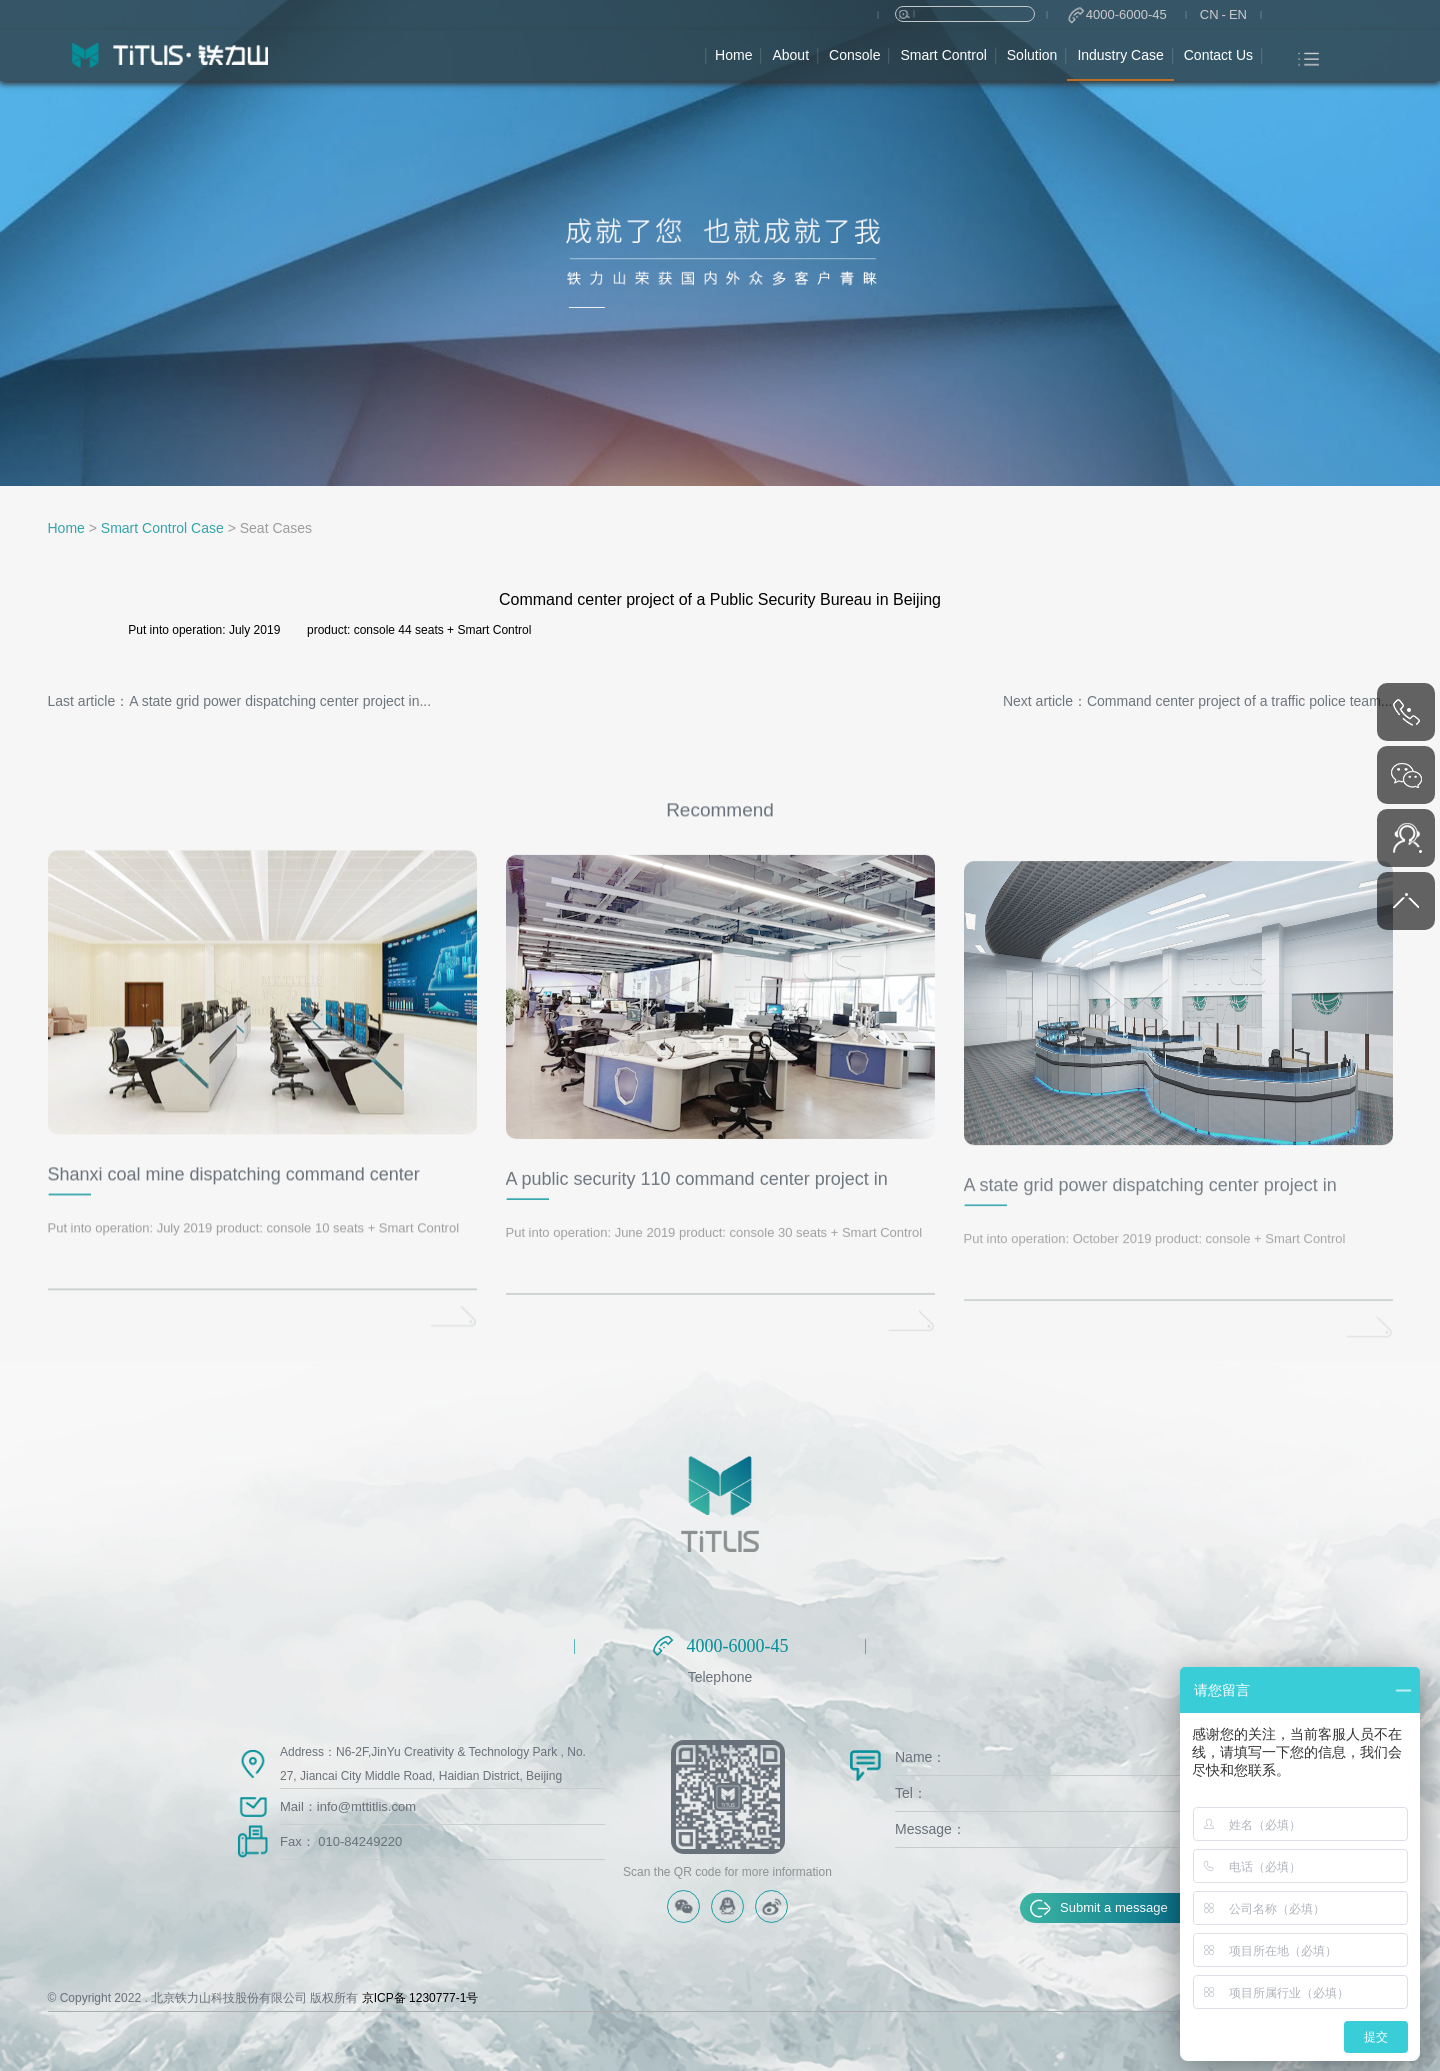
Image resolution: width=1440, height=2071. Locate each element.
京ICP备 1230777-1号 (420, 1998)
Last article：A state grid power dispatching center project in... (240, 701)
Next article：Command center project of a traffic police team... (1198, 701)
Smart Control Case (162, 528)
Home (66, 528)
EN (1238, 14)
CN (1209, 14)
